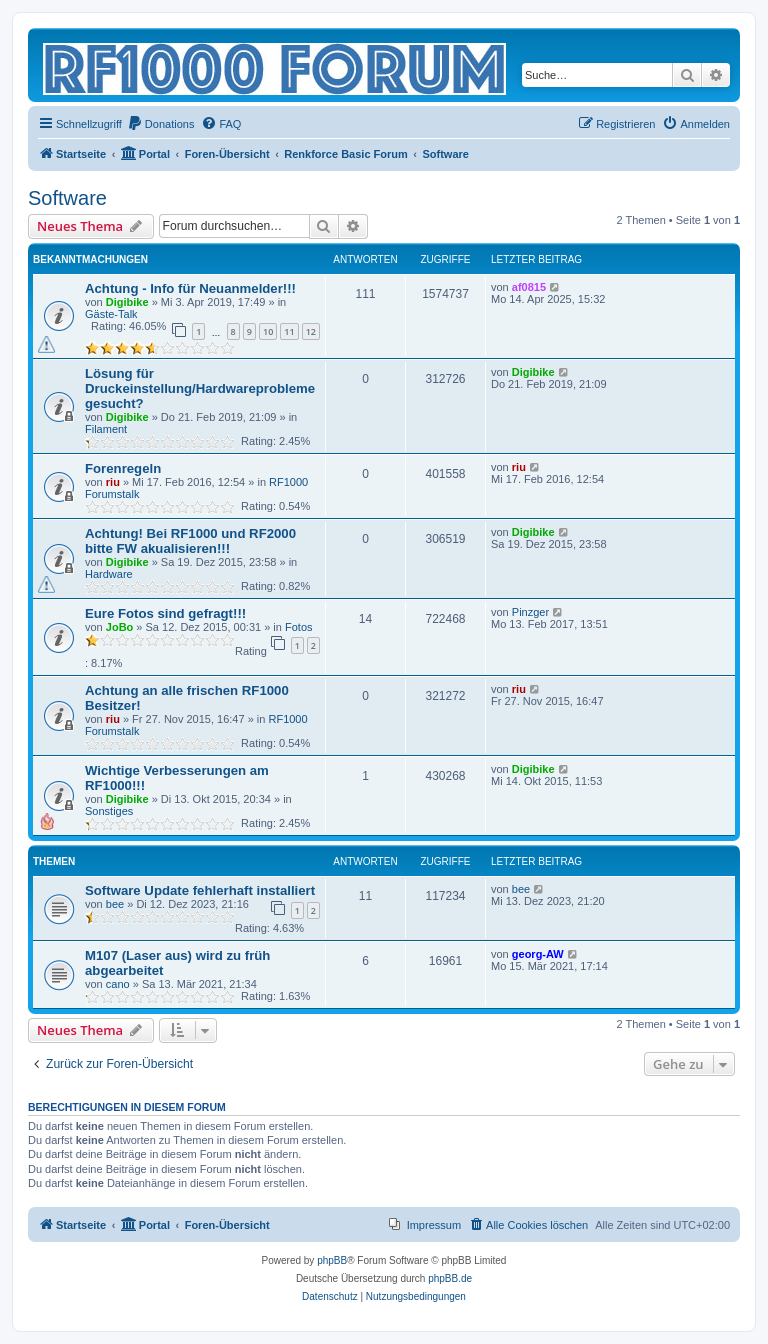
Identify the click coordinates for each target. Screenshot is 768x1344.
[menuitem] (161, 124)
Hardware (109, 574)
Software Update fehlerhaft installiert (200, 890)
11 (289, 331)
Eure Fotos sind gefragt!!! (165, 613)
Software (67, 198)
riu (113, 482)
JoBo (120, 627)
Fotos (299, 627)
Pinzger (530, 612)
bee (115, 904)
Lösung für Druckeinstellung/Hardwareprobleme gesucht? (200, 388)
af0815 (529, 287)
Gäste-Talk (111, 314)
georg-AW (538, 954)
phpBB (332, 1260)
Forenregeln (123, 468)
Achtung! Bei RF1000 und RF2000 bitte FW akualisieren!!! (190, 541)
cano (118, 984)
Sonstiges (109, 811)
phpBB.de (450, 1278)
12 (311, 331)
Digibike (127, 302)
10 (268, 331)
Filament (106, 429)
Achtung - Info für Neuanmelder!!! (190, 288)
